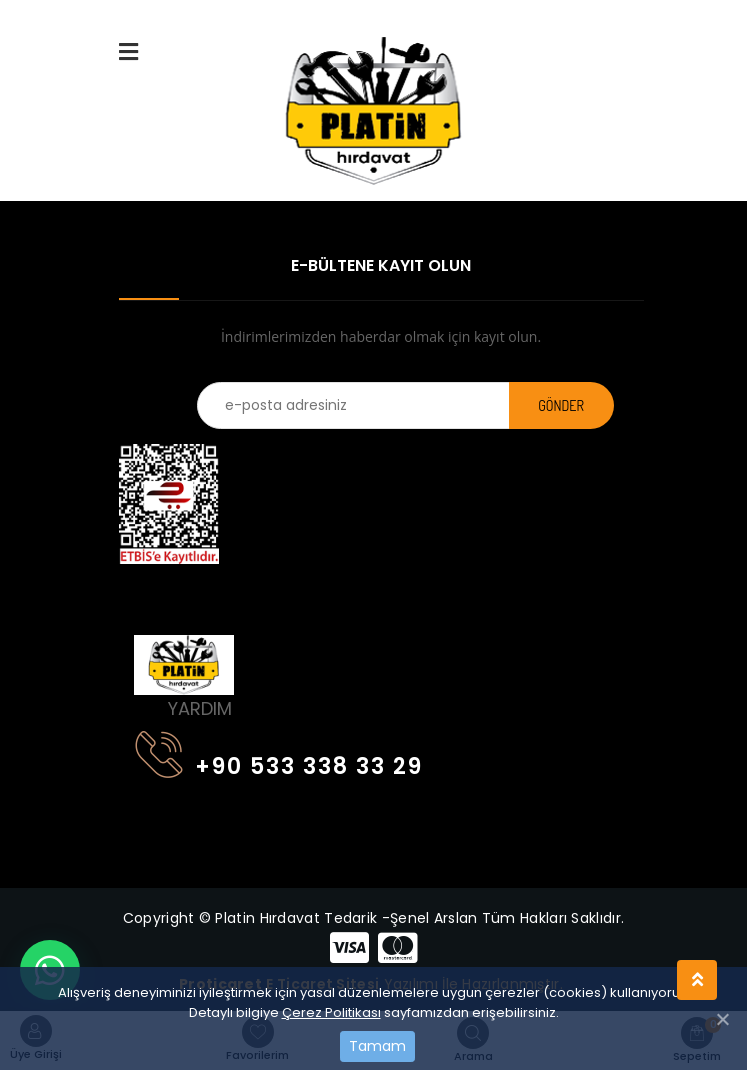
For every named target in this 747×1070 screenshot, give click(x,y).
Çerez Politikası (331, 1012)
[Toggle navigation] (147, 592)
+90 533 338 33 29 (279, 762)
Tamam (377, 1046)
